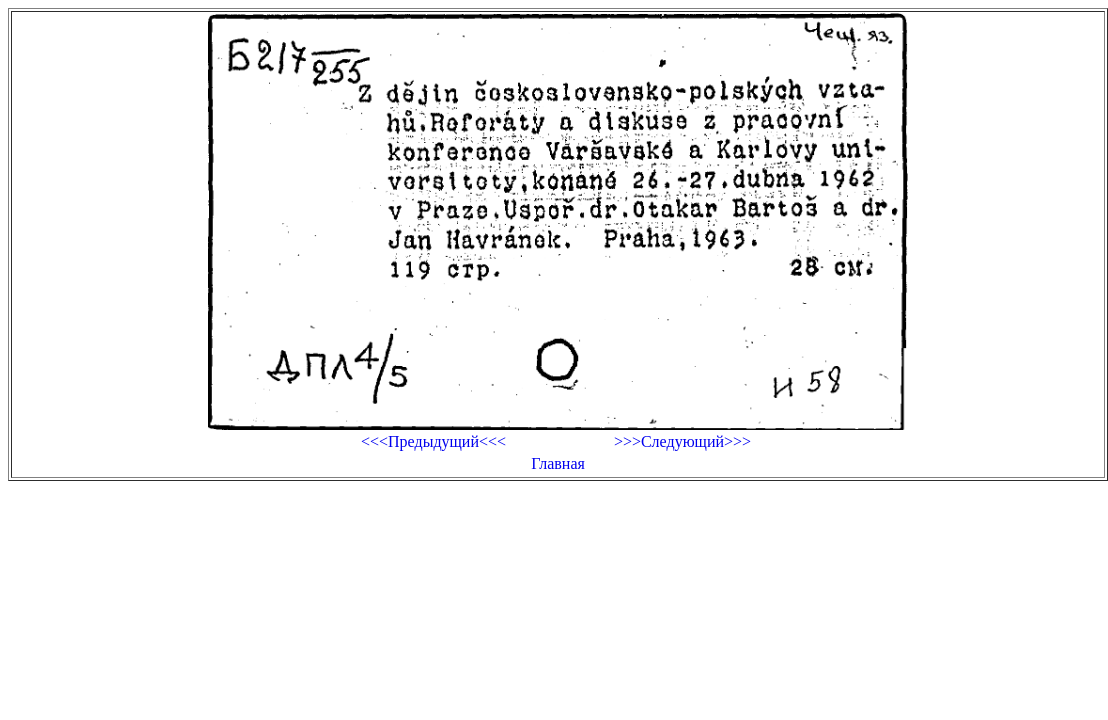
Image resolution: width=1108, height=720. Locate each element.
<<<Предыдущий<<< (433, 441)
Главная (558, 463)
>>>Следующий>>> (682, 441)
